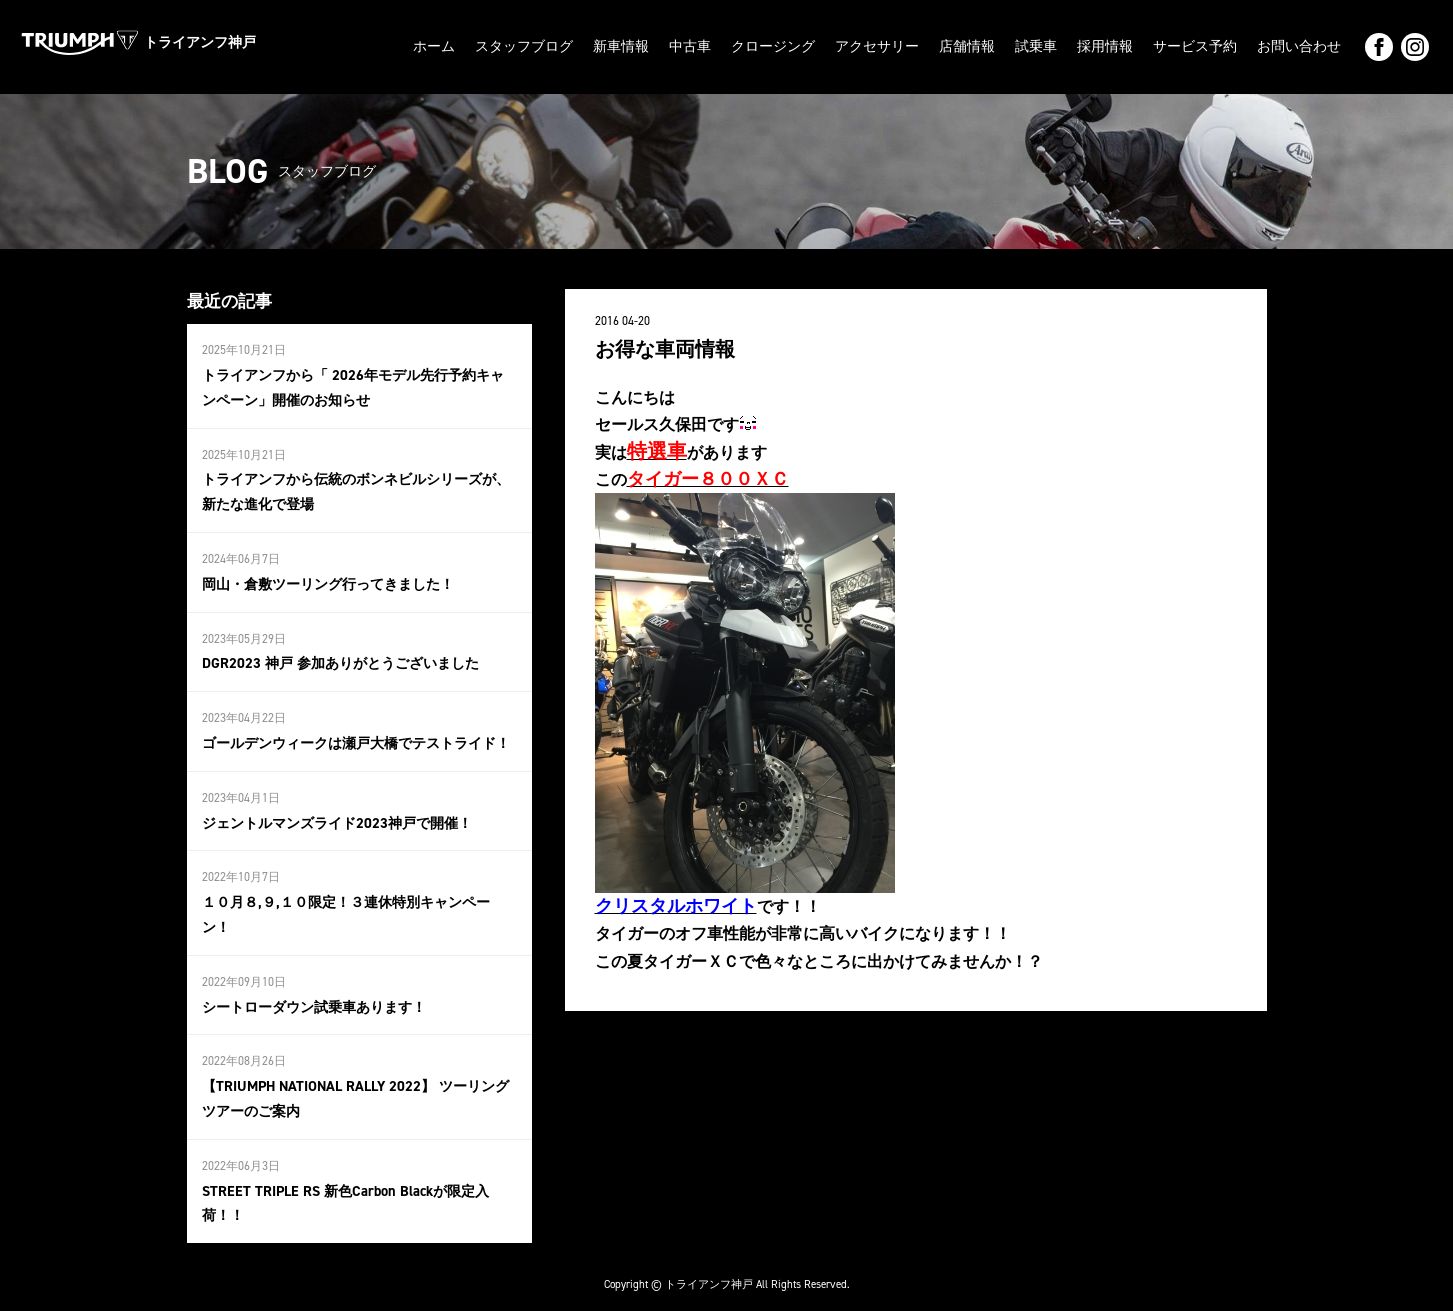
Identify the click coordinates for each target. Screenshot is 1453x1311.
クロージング (773, 46)
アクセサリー (877, 46)
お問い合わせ (1299, 46)
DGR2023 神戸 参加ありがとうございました (340, 657)
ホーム (434, 46)
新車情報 (621, 46)
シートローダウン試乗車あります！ (314, 995)
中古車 (690, 46)
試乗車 (1036, 46)
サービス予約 (1195, 46)
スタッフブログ (524, 46)
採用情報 (1105, 46)
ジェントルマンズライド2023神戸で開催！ (337, 814)
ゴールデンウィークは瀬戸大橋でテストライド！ (356, 735)
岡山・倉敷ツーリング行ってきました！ (328, 578)
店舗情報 (967, 46)
